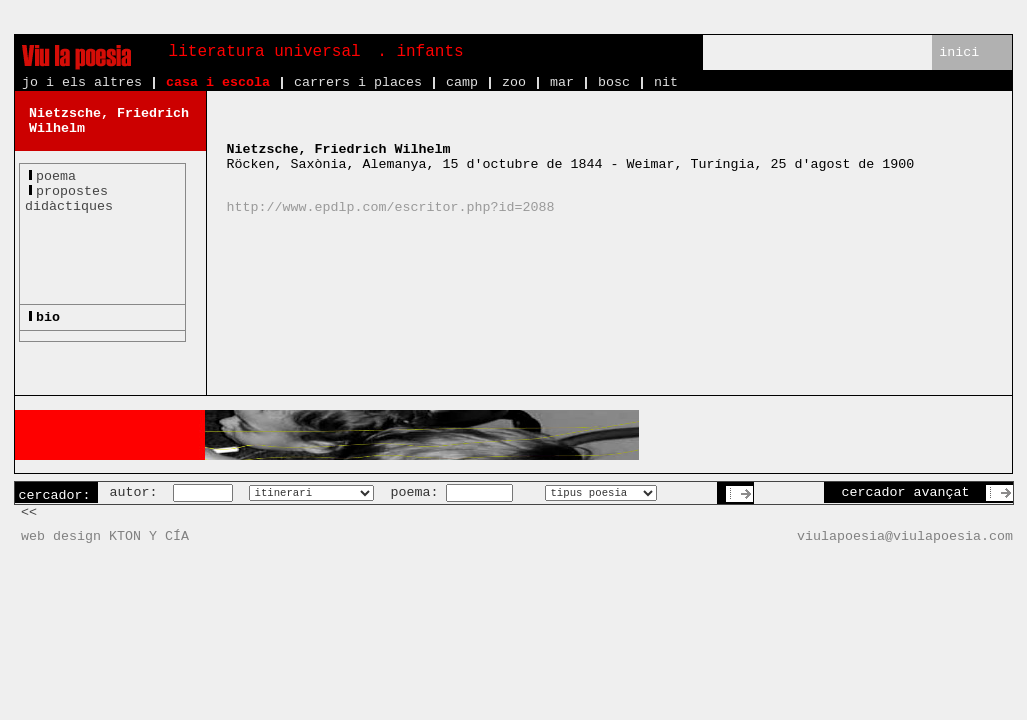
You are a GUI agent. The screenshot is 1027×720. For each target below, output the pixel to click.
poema (56, 176)
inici (959, 52)
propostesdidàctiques (69, 199)
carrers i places (358, 82)
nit (666, 82)
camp (462, 82)
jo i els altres (82, 82)
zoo (514, 82)
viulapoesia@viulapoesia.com (905, 536)
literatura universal (265, 52)
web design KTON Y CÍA (105, 536)
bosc (614, 82)
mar (562, 82)
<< (29, 512)
